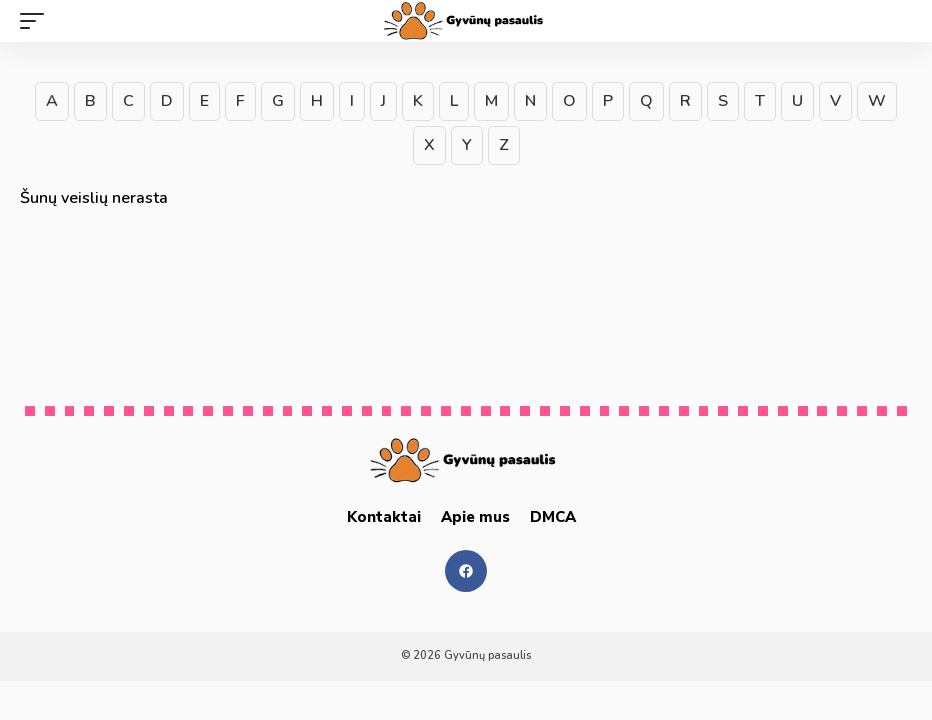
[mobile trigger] (37, 21)
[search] (897, 21)
